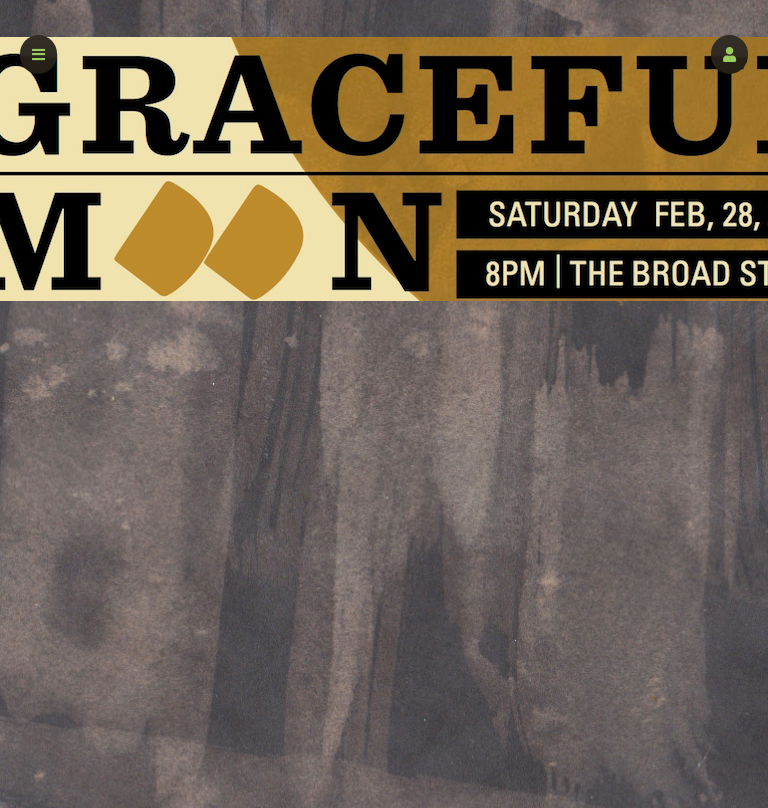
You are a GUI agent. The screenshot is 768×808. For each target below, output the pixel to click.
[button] (729, 54)
